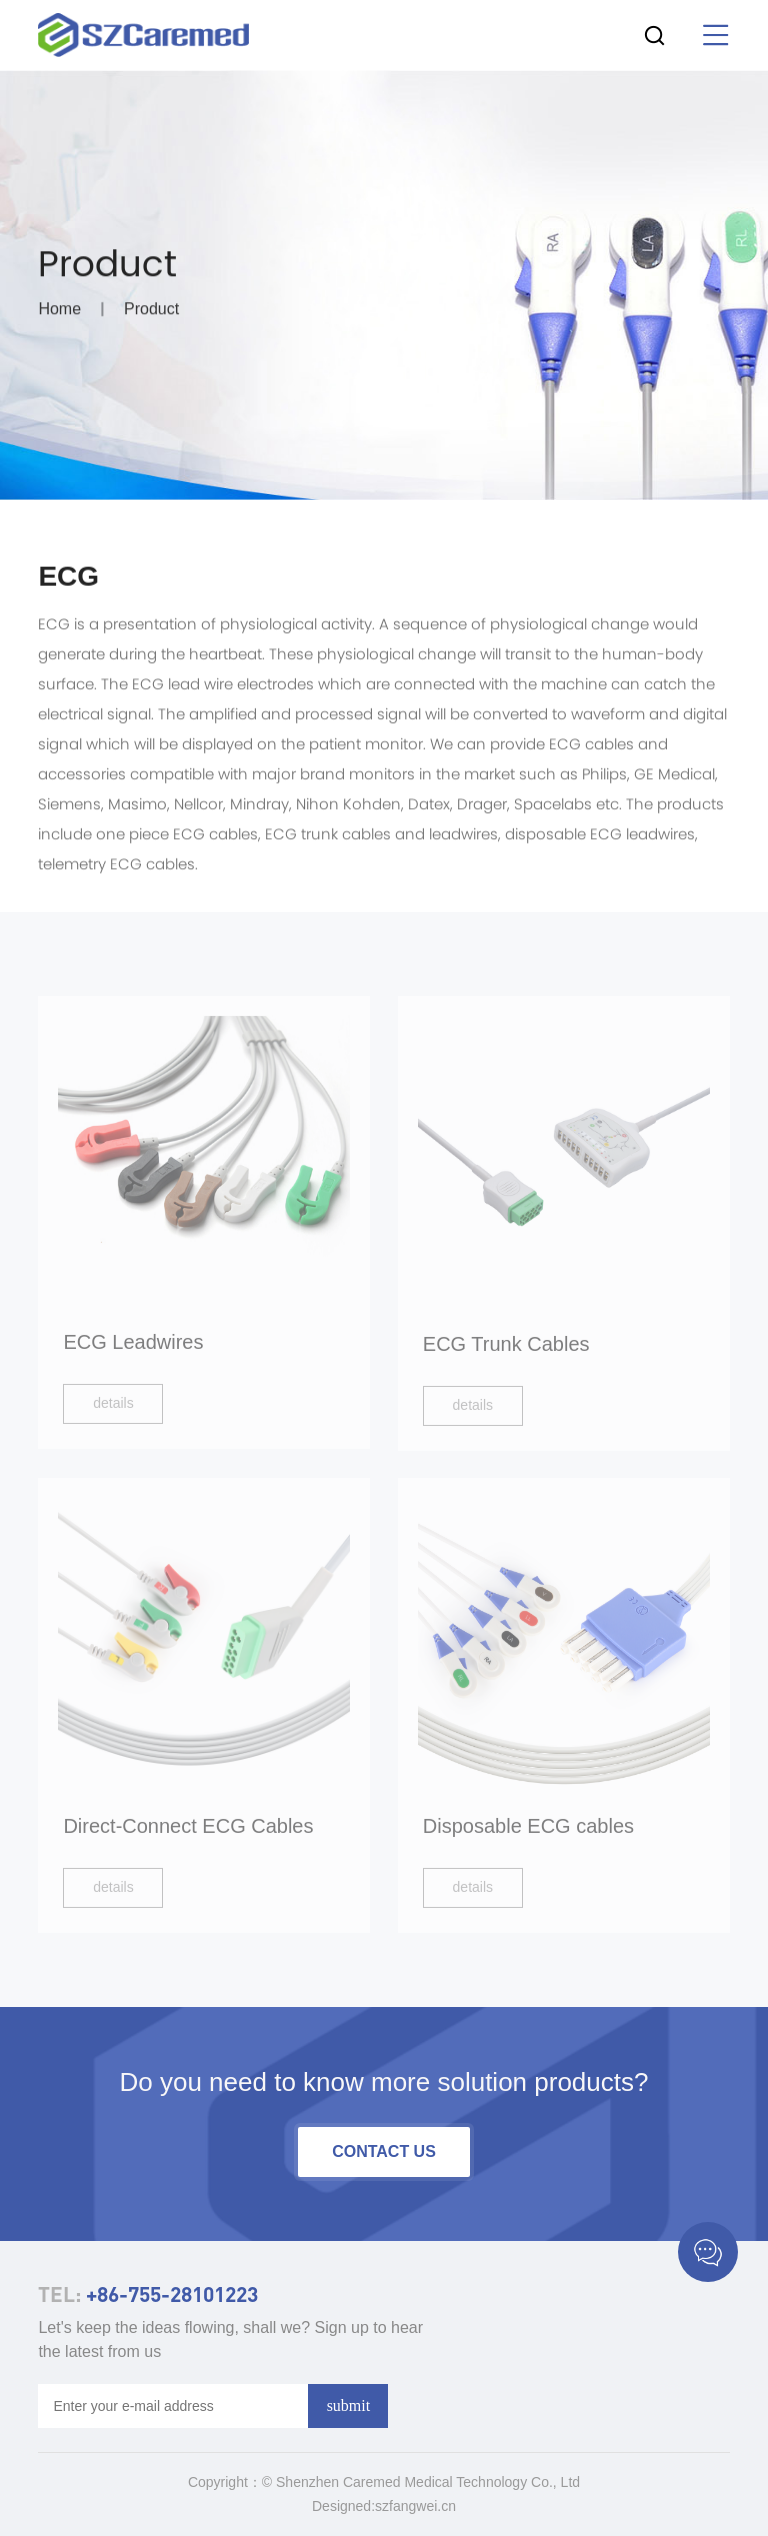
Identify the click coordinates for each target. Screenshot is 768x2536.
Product (151, 312)
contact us (384, 2151)
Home (59, 312)
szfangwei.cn (415, 2506)
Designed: (343, 2506)
